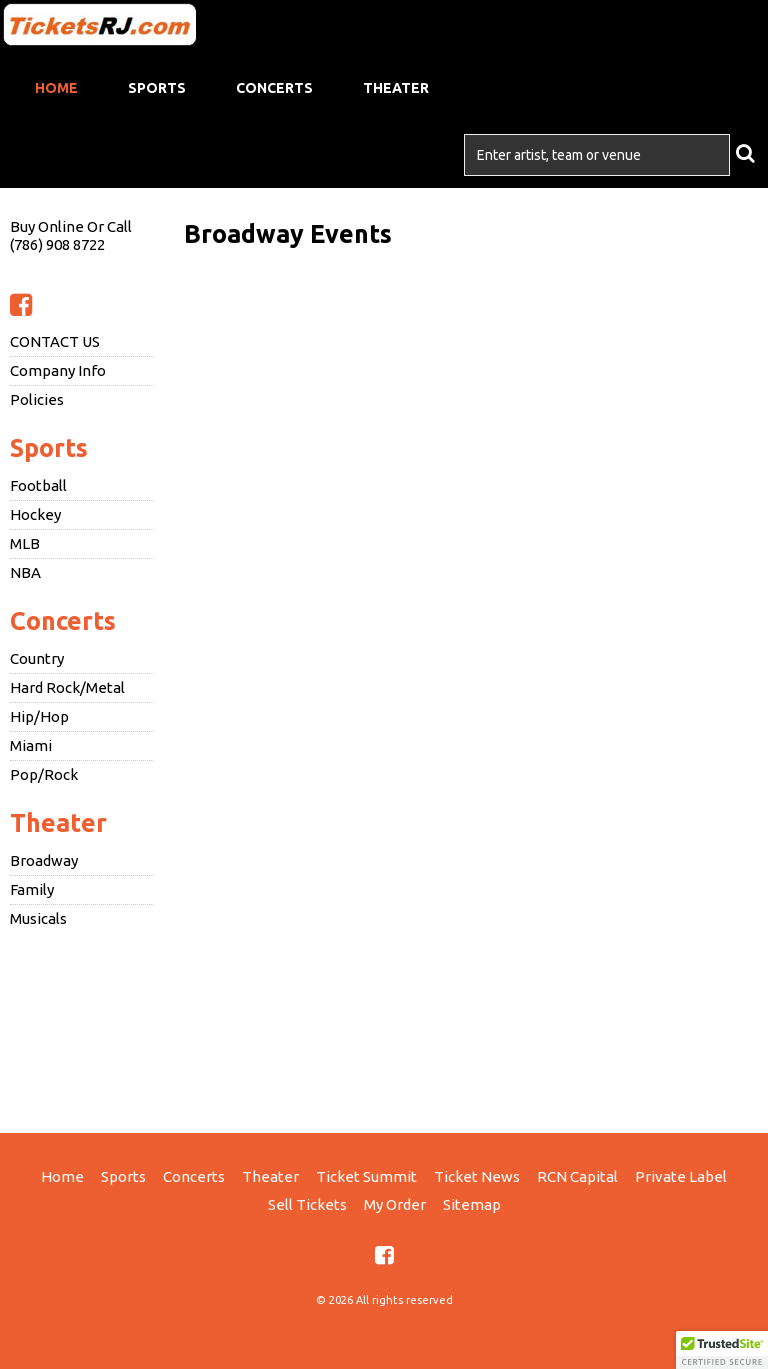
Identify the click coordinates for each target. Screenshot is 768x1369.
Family (32, 889)
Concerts (274, 88)
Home (56, 88)
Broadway (44, 860)
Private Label (681, 1176)
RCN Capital (577, 1176)
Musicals (38, 918)
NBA (25, 572)
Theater (396, 88)
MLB (25, 543)
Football (38, 485)
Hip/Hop (39, 716)
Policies (37, 399)
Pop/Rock (44, 774)
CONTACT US (55, 341)
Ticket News (477, 1176)
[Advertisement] (384, 1028)
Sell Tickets (307, 1204)
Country (37, 658)
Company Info (58, 370)
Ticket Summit (366, 1176)
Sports (157, 88)
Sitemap (472, 1204)
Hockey (35, 514)
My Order (395, 1204)
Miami (31, 745)
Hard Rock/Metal (67, 687)
